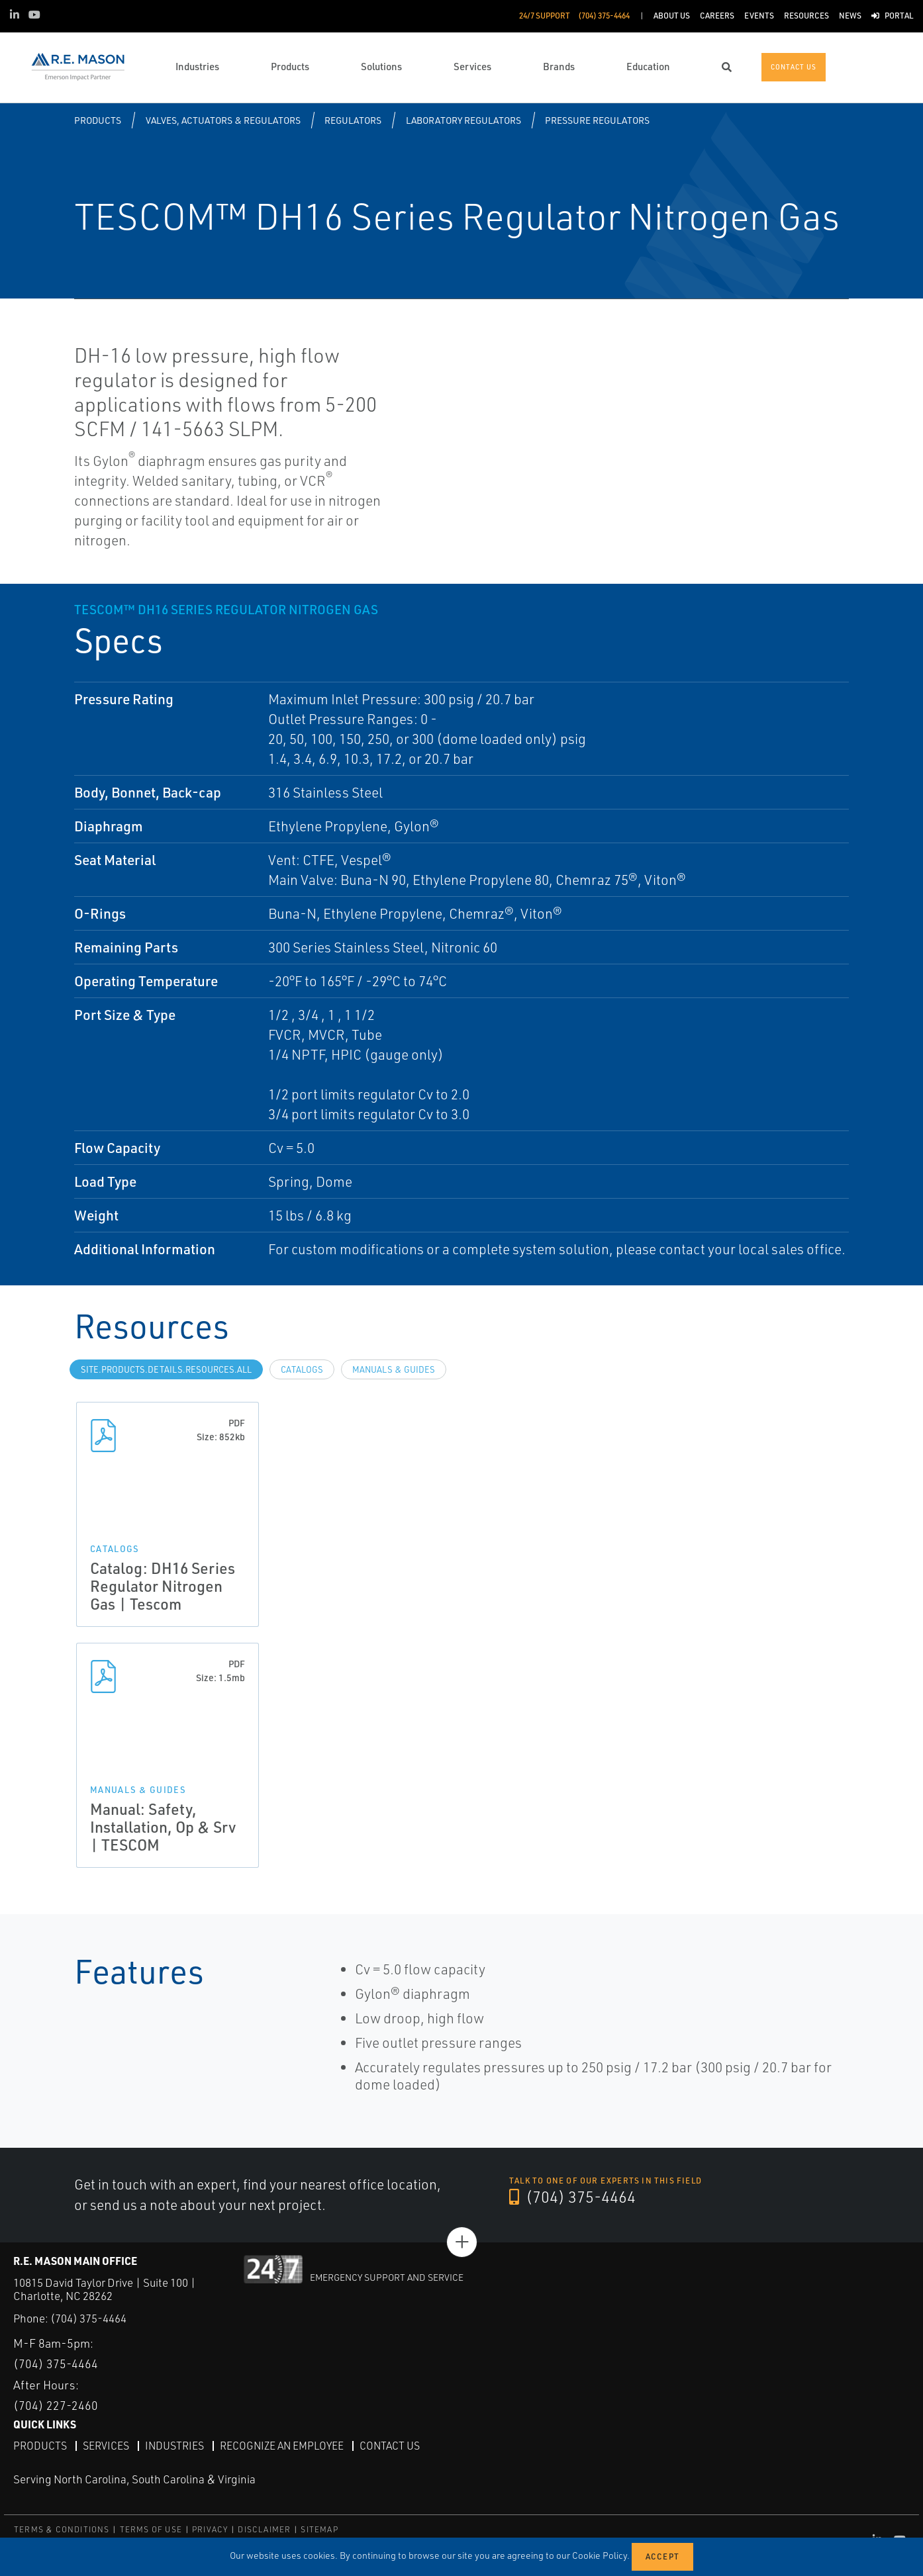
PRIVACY (210, 2529)
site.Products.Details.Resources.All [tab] (166, 1369)
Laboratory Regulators (463, 120)
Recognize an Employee (283, 2445)
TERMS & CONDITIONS (62, 2529)
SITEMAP (319, 2529)
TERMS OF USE (151, 2529)
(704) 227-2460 (56, 2405)
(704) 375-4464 (572, 2197)
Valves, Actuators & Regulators (223, 120)
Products (97, 120)
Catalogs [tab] (302, 1369)
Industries (175, 2445)
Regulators (352, 120)
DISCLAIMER (264, 2529)
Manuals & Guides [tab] (393, 1369)
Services (106, 2445)
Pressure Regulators (597, 120)
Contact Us (392, 2445)
